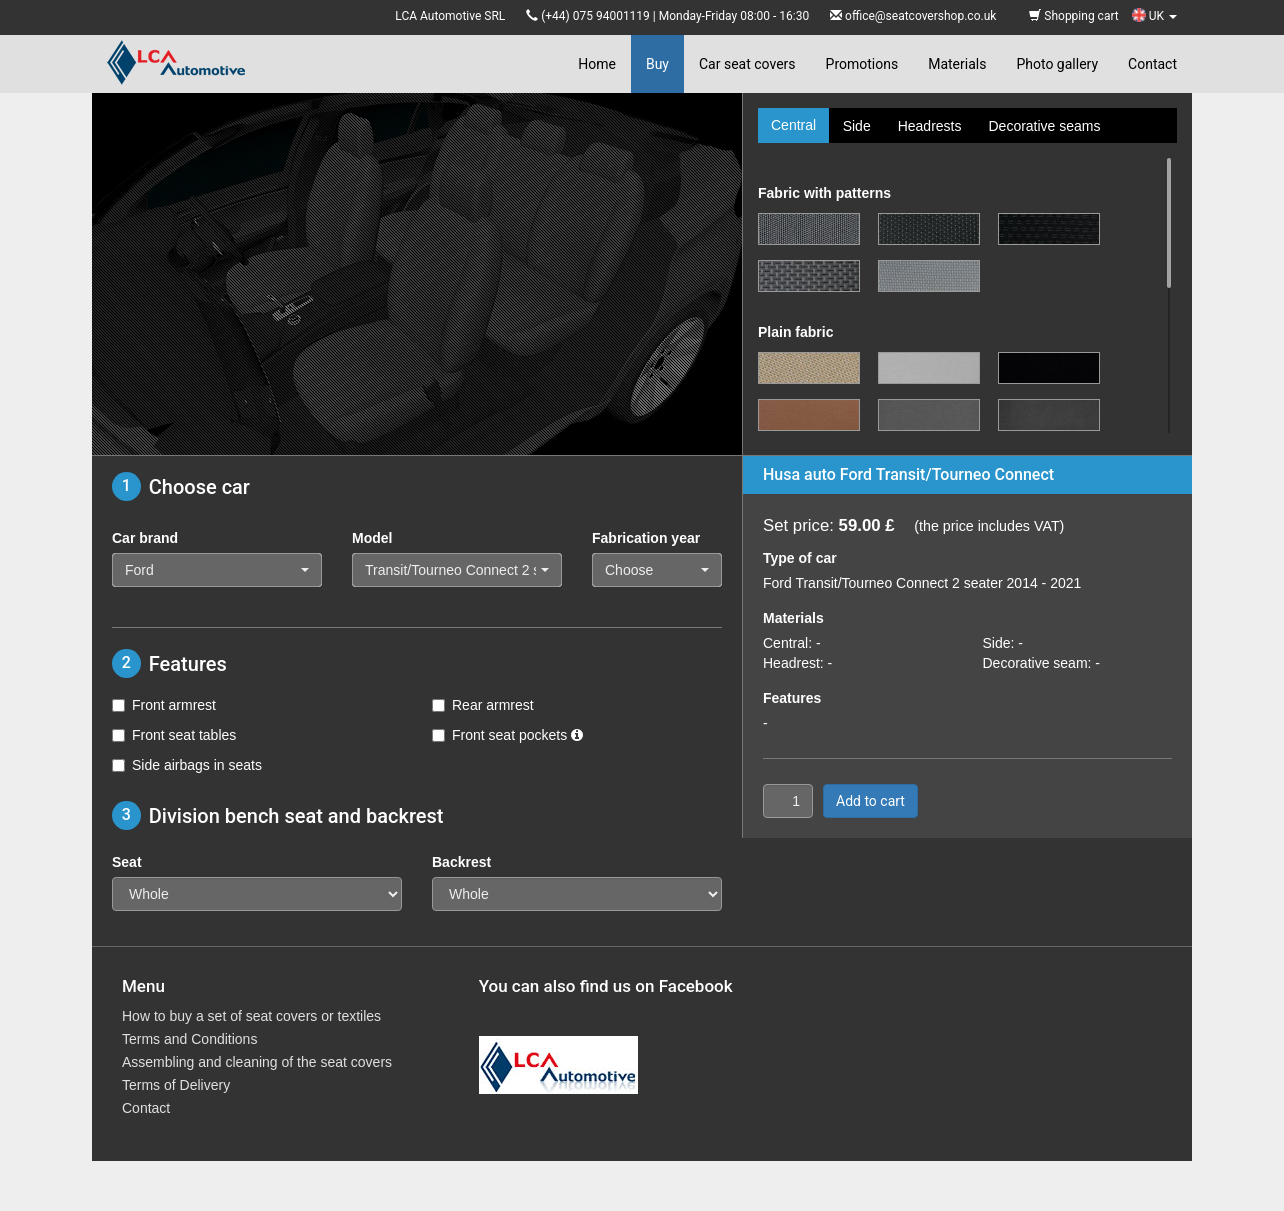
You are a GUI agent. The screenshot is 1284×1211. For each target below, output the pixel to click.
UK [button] (1154, 16)
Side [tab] (857, 126)
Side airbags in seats (187, 765)
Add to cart (870, 801)
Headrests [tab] (930, 126)
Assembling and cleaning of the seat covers (257, 1062)
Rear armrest (483, 705)
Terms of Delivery (176, 1085)
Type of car (800, 558)
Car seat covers (747, 64)
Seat (127, 862)
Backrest (461, 862)
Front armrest (164, 705)
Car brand (145, 538)
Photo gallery (1057, 64)
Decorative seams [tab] (1044, 126)
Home (597, 64)
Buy (657, 64)
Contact (1152, 64)
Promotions (862, 64)
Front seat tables (174, 735)
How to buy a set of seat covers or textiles (251, 1016)
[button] (217, 570)
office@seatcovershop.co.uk (920, 16)
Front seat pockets (507, 735)
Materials (957, 64)
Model (372, 538)
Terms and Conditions (189, 1039)
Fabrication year (646, 538)
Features (792, 698)
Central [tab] (793, 125)
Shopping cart (1073, 16)
